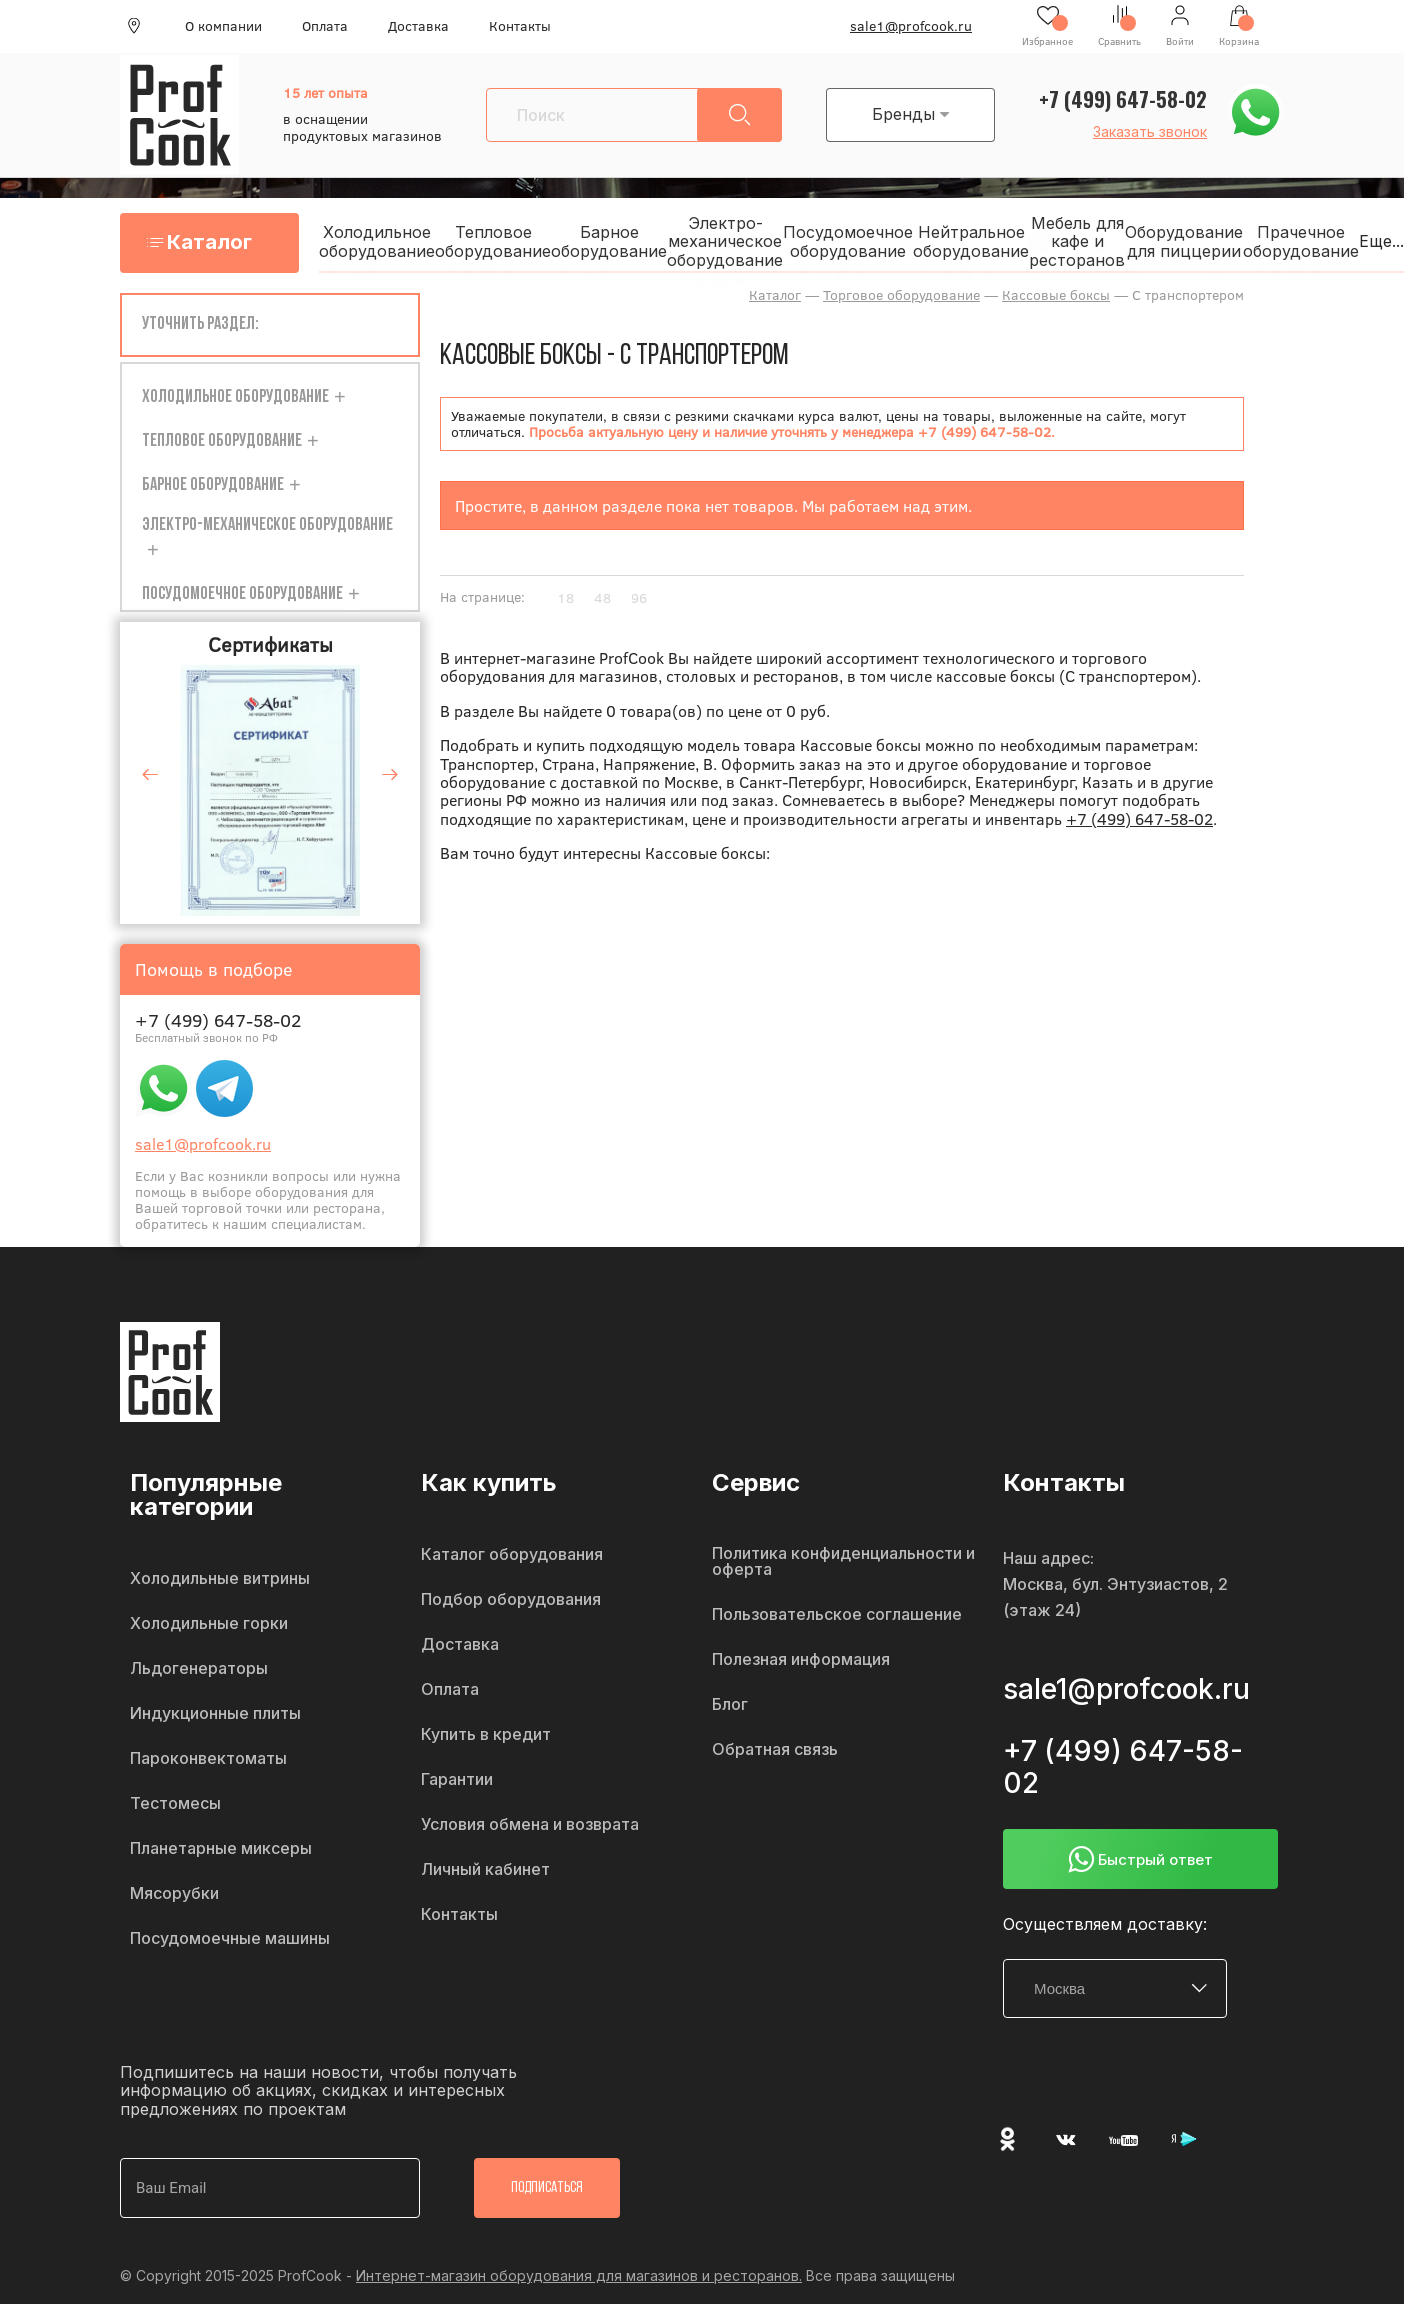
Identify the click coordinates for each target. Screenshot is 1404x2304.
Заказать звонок (1150, 131)
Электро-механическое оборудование (725, 241)
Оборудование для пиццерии (1184, 241)
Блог (730, 1705)
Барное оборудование (609, 241)
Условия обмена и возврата (530, 1825)
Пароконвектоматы (208, 1759)
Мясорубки (174, 1894)
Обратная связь (775, 1750)
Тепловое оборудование (493, 241)
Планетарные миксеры (221, 1849)
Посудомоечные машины (230, 1939)
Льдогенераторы (199, 1669)
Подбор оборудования (511, 1600)
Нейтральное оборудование (971, 241)
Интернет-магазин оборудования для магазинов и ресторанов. (579, 2275)
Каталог (209, 242)
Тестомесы (175, 1804)
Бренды (910, 114)
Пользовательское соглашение (837, 1615)
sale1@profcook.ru (911, 26)
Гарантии (457, 1780)
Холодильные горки (209, 1624)
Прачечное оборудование (1301, 241)
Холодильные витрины (220, 1579)
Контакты (520, 26)
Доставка (418, 26)
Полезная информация (801, 1660)
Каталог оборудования (512, 1555)
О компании (223, 26)
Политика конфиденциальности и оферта (843, 1562)
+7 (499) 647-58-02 (1123, 99)
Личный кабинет (485, 1870)
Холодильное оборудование (377, 241)
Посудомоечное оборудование (848, 241)
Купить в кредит (486, 1735)
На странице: (482, 596)
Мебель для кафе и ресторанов (1077, 241)
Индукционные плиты (215, 1714)
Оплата (325, 26)
